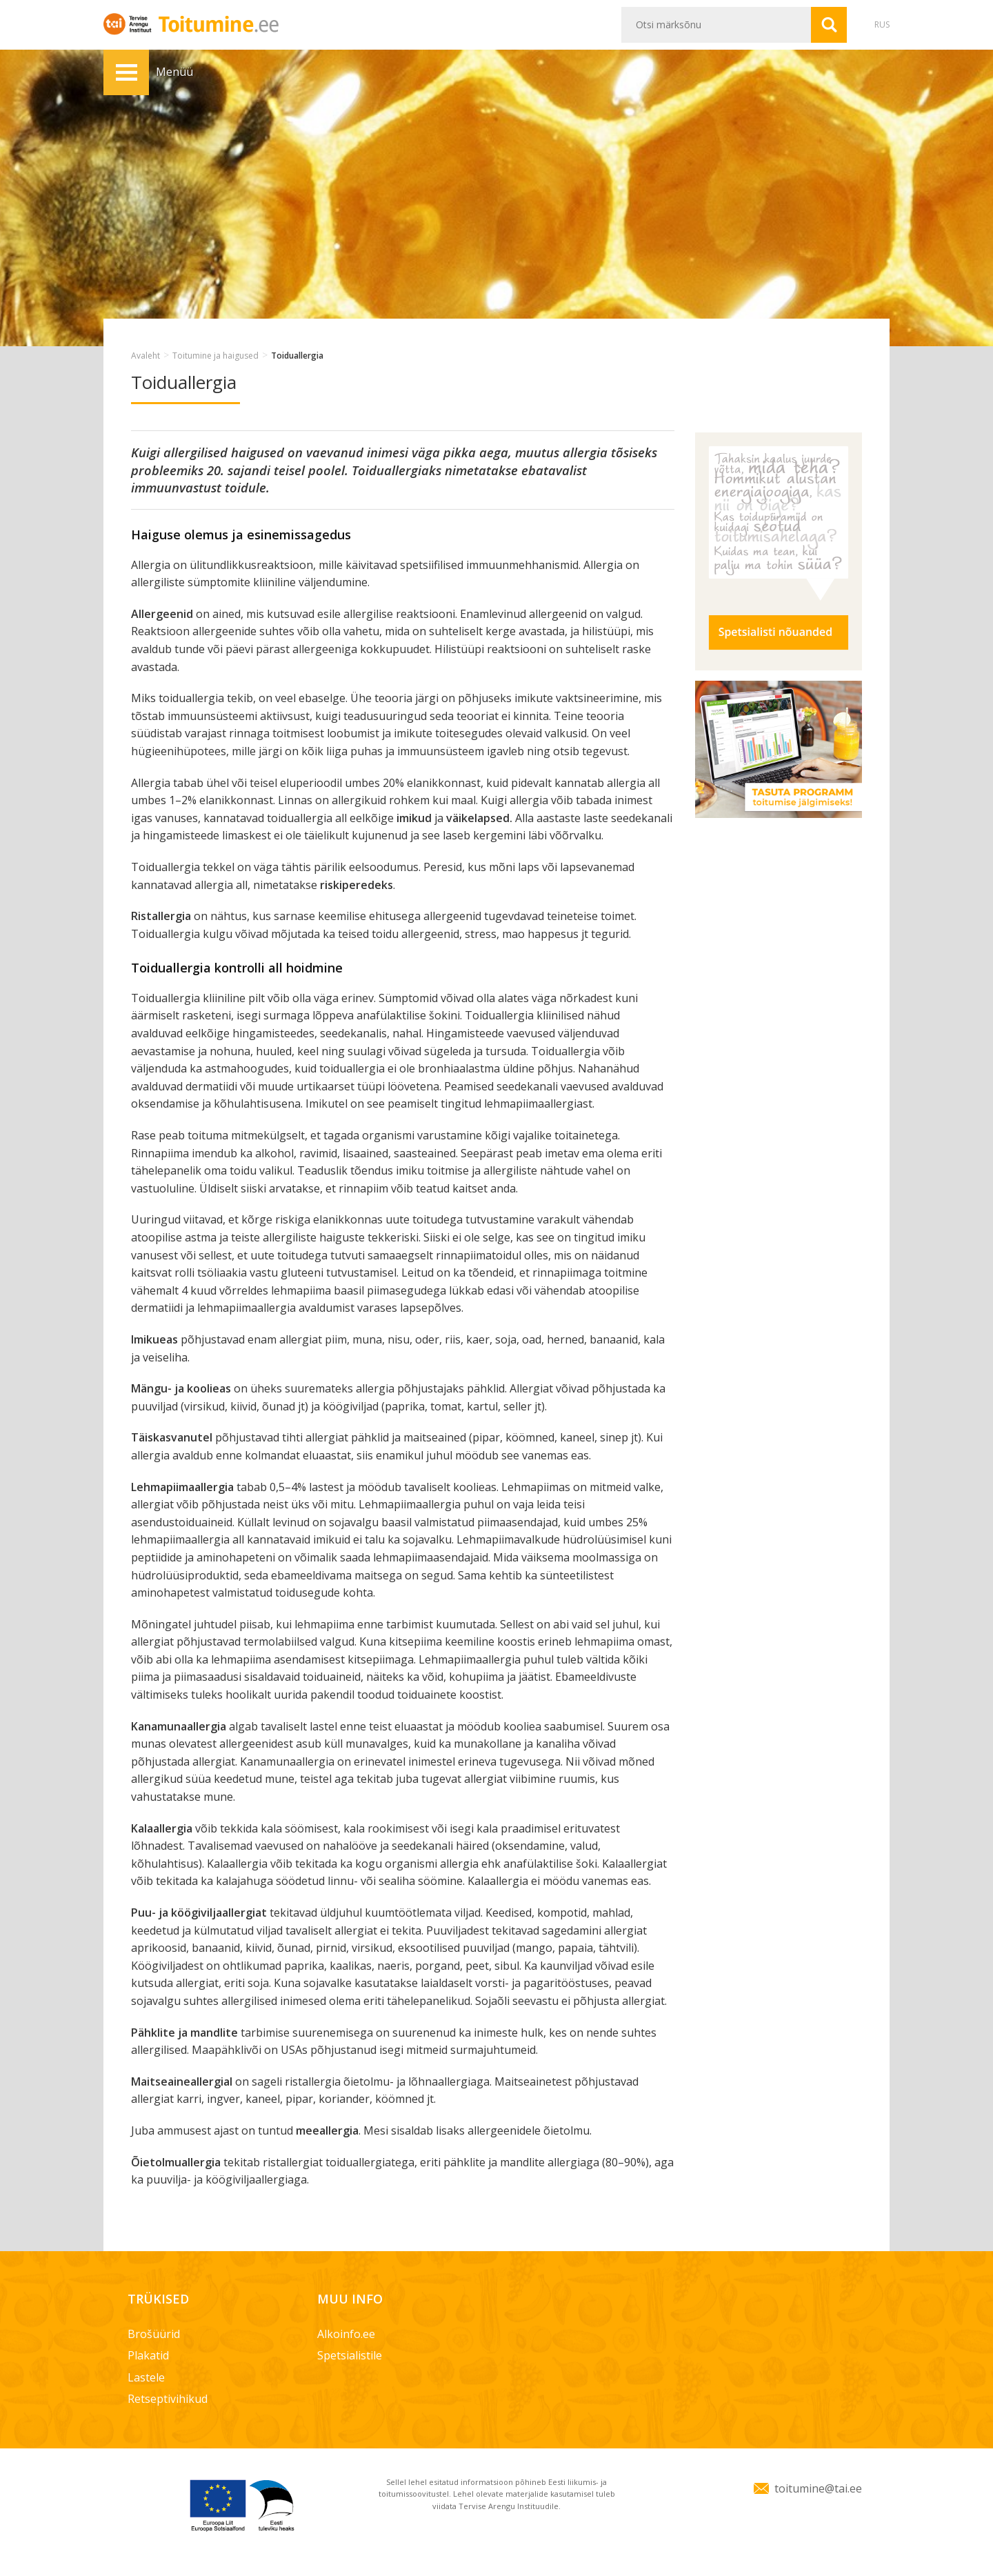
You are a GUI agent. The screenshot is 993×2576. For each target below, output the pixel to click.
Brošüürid (154, 2334)
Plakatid (148, 2355)
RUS (882, 24)
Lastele (146, 2377)
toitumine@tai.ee (818, 2488)
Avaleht (145, 355)
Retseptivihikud (168, 2398)
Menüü (126, 72)
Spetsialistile (349, 2355)
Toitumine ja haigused (215, 355)
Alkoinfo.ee (346, 2334)
